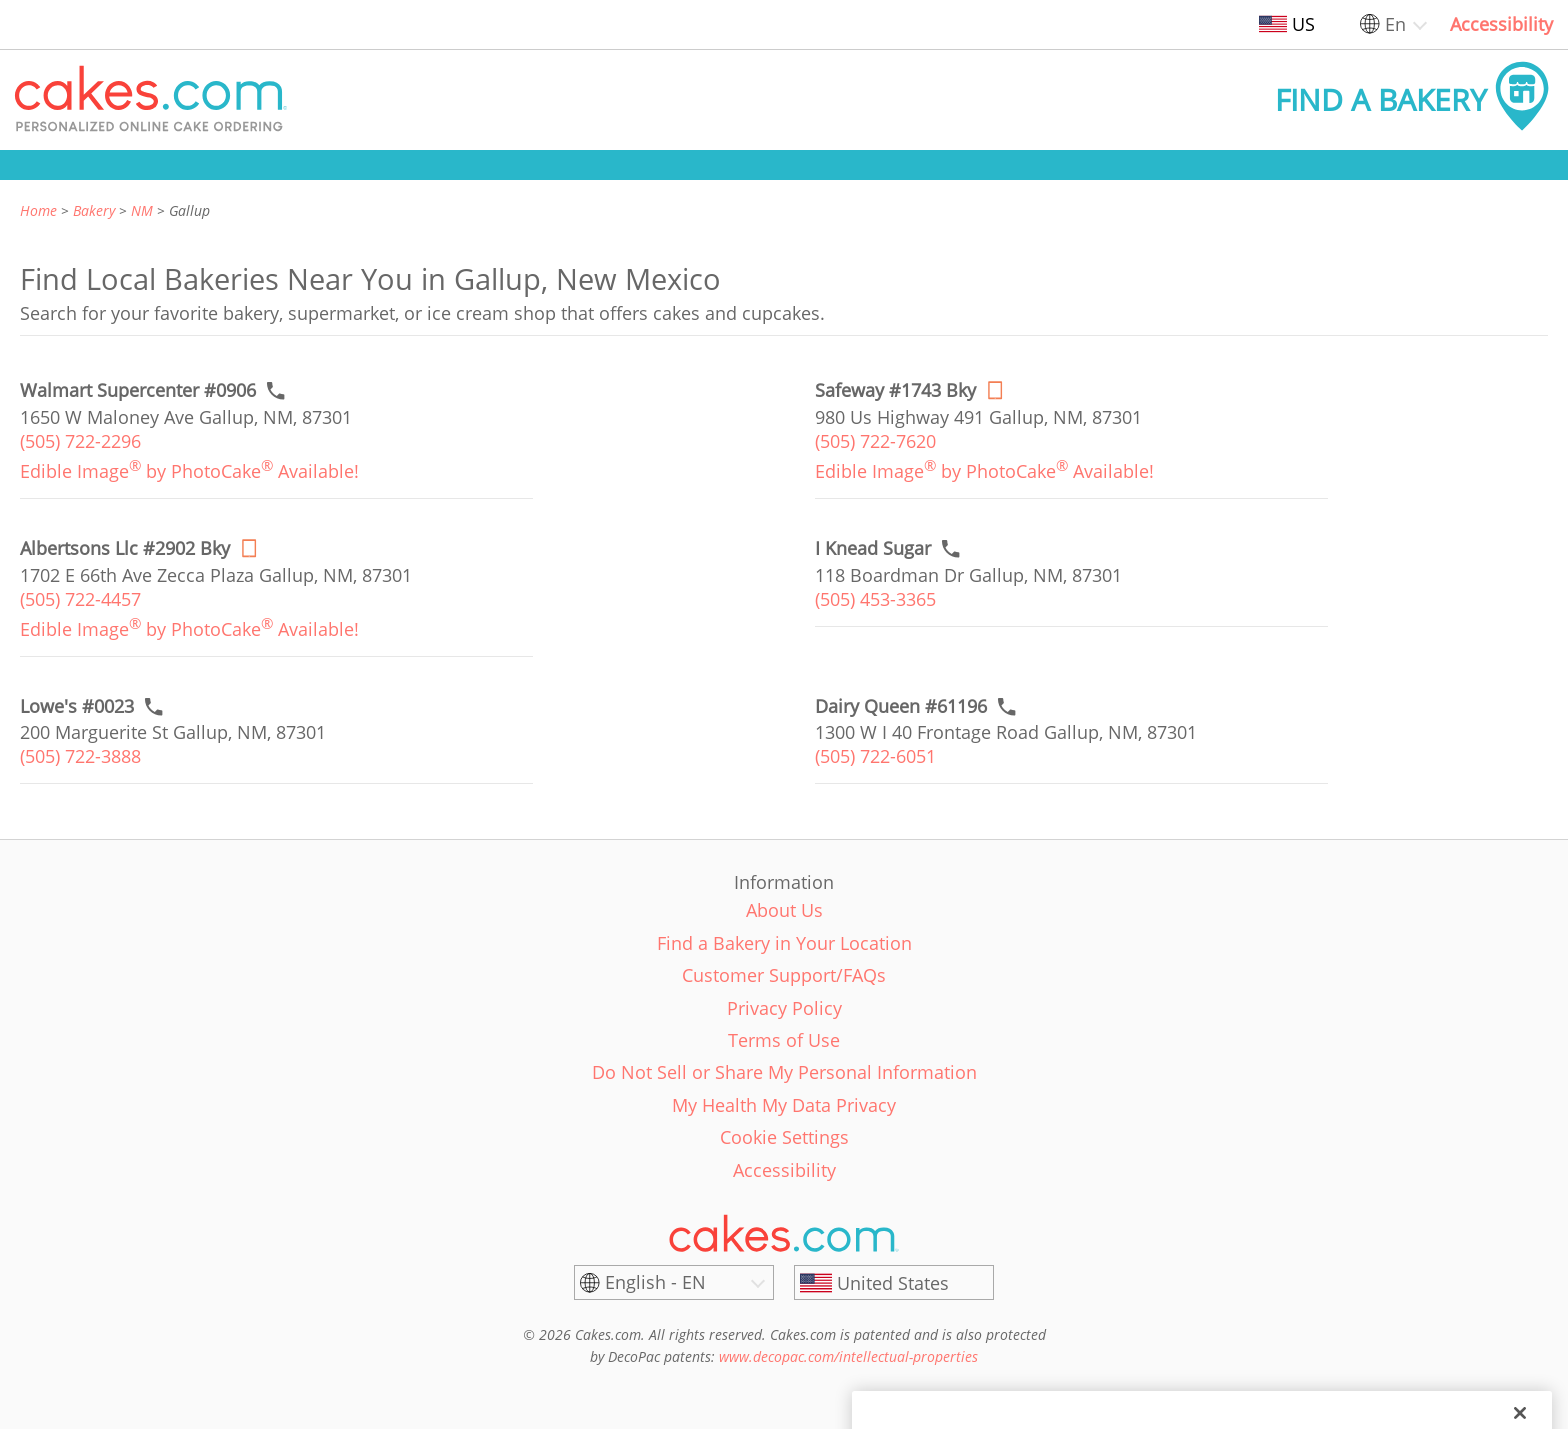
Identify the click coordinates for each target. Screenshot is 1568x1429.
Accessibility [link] (1501, 24)
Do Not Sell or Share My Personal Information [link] (784, 1072)
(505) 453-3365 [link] (875, 599)
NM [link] (142, 210)
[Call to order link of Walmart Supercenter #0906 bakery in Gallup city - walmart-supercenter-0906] (138, 390)
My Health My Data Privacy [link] (784, 1105)
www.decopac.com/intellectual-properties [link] (848, 1356)
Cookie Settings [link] (784, 1137)
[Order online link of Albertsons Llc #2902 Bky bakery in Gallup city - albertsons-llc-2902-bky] (125, 548)
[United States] (894, 1283)
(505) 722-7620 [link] (875, 441)
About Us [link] (784, 910)
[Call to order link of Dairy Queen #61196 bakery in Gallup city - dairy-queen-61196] (901, 706)
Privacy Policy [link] (784, 1008)
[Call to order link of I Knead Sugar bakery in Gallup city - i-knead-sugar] (873, 548)
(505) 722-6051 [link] (875, 756)
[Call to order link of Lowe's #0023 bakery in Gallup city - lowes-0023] (77, 706)
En (1395, 24)
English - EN (655, 1282)
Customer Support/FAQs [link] (784, 975)
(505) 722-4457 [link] (80, 599)
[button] (151, 100)
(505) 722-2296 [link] (80, 441)
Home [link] (38, 210)
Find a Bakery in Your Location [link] (784, 943)
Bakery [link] (94, 210)
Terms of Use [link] (784, 1040)
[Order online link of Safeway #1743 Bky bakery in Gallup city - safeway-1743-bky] (895, 390)
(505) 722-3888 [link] (80, 756)
